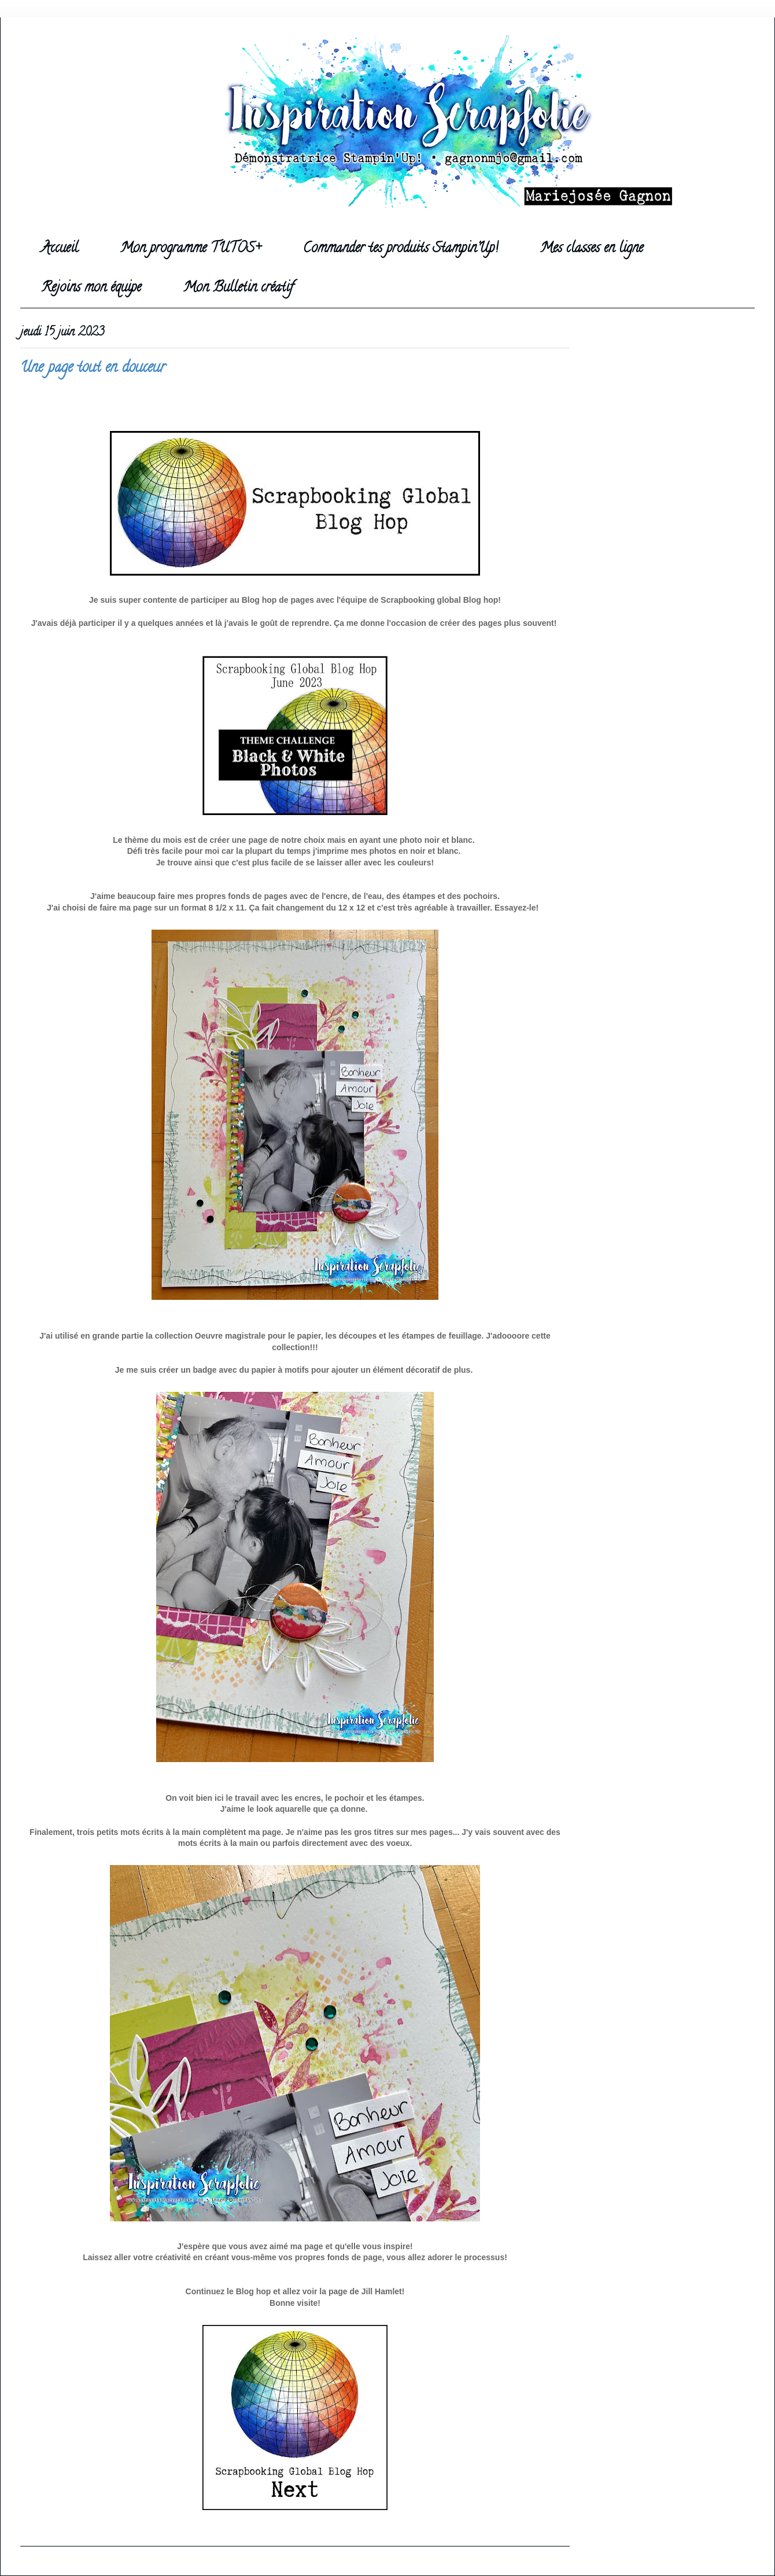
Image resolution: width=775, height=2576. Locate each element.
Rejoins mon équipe (91, 288)
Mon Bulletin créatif (238, 288)
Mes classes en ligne (591, 249)
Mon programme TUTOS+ (190, 249)
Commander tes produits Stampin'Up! (400, 249)
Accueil (59, 249)
